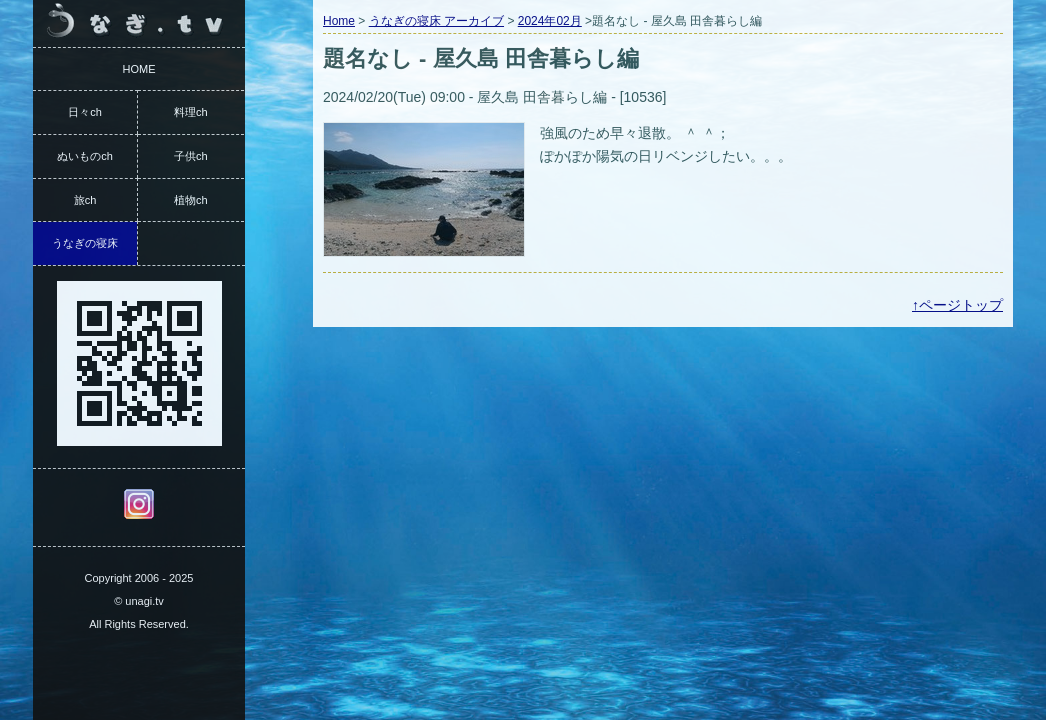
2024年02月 (550, 21)
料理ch (191, 112)
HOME (139, 69)
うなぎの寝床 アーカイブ (436, 21)
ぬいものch (85, 156)
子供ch (191, 156)
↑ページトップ (957, 305)
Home (339, 21)
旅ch (85, 200)
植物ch (191, 200)
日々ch (85, 112)
